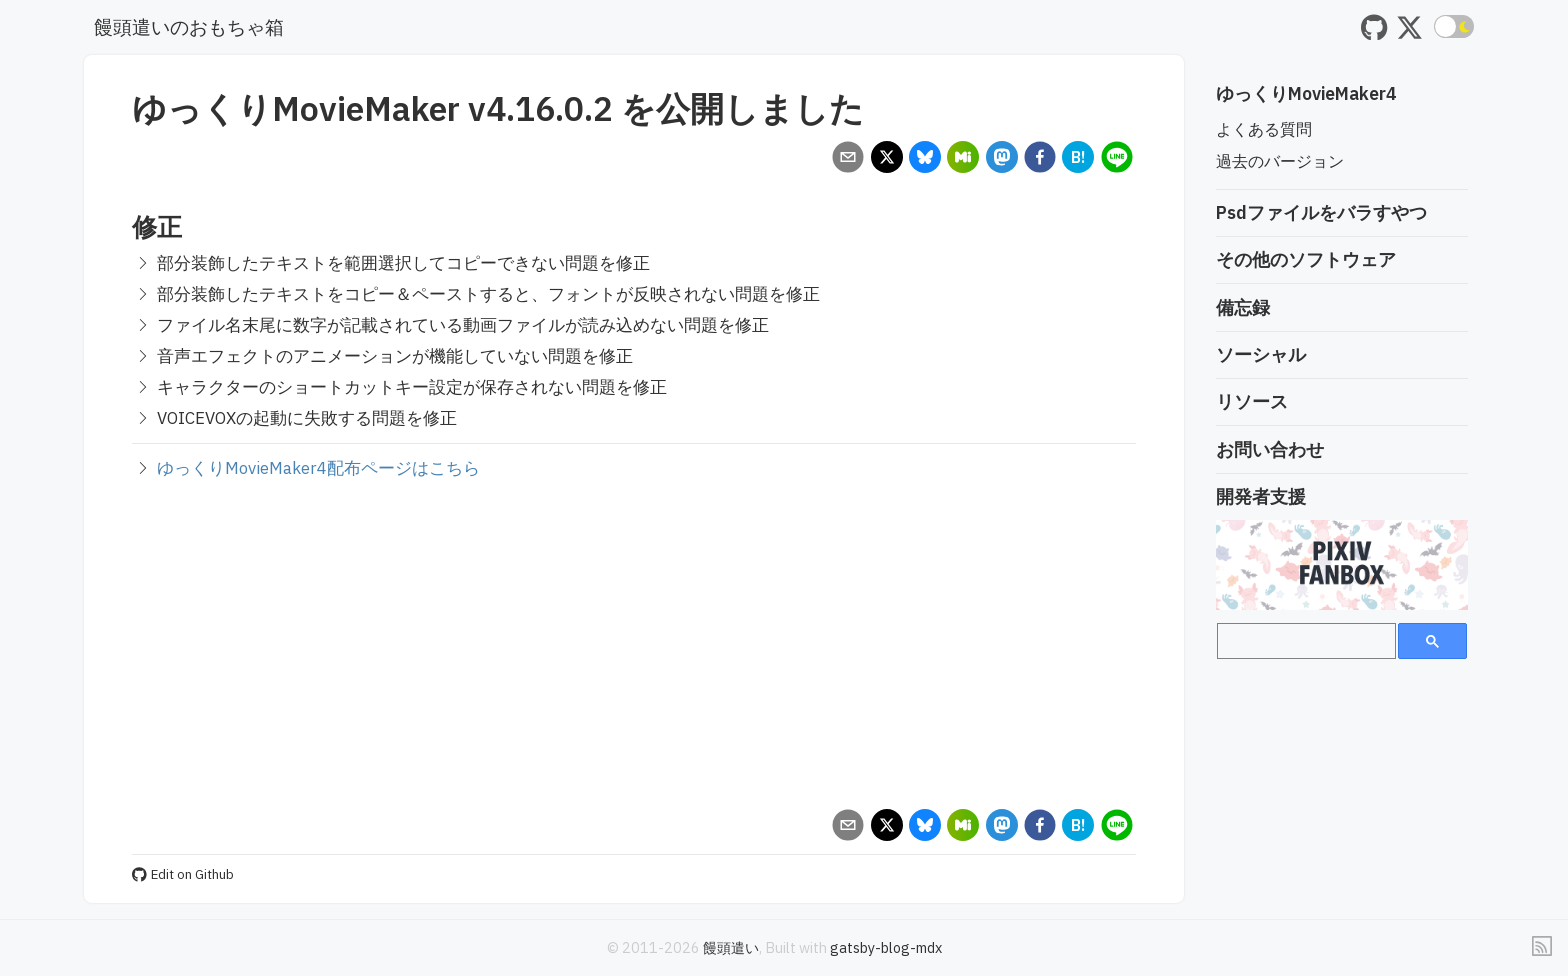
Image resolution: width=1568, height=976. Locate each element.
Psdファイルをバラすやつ (1321, 212)
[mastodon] (1001, 159)
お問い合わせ (1270, 449)
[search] (1304, 641)
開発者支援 (1261, 496)
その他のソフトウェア (1306, 259)
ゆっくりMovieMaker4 (1306, 93)
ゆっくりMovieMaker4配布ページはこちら (318, 468)
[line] (1116, 159)
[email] (848, 159)
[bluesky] (924, 159)
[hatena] (1078, 159)
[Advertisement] (634, 644)
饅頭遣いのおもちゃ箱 (189, 26)
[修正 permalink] (122, 226)
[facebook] (1039, 159)
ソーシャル (1261, 354)
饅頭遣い (731, 947)
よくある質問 (1264, 129)
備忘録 (1243, 307)
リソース (1252, 401)
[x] (886, 159)
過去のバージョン (1280, 161)
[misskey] (963, 159)
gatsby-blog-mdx (886, 947)
